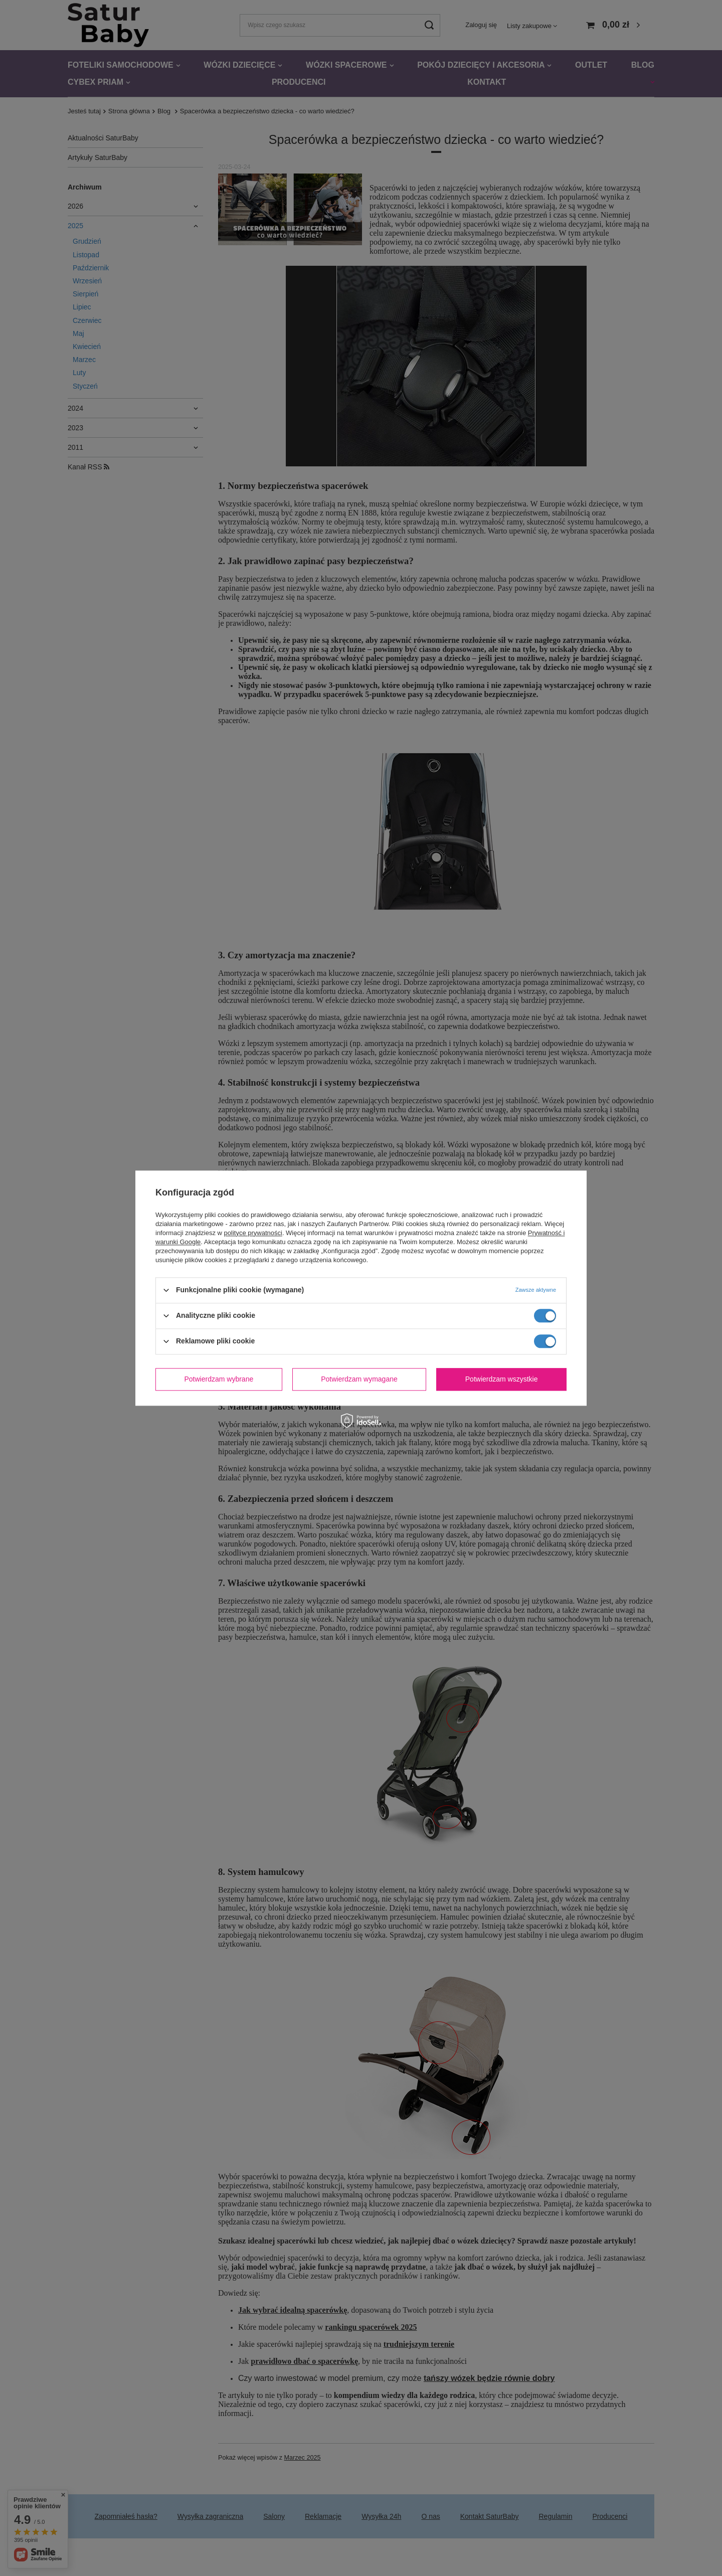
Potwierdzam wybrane (219, 1379)
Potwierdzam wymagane (359, 1379)
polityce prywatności (253, 1233)
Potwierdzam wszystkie (501, 1379)
